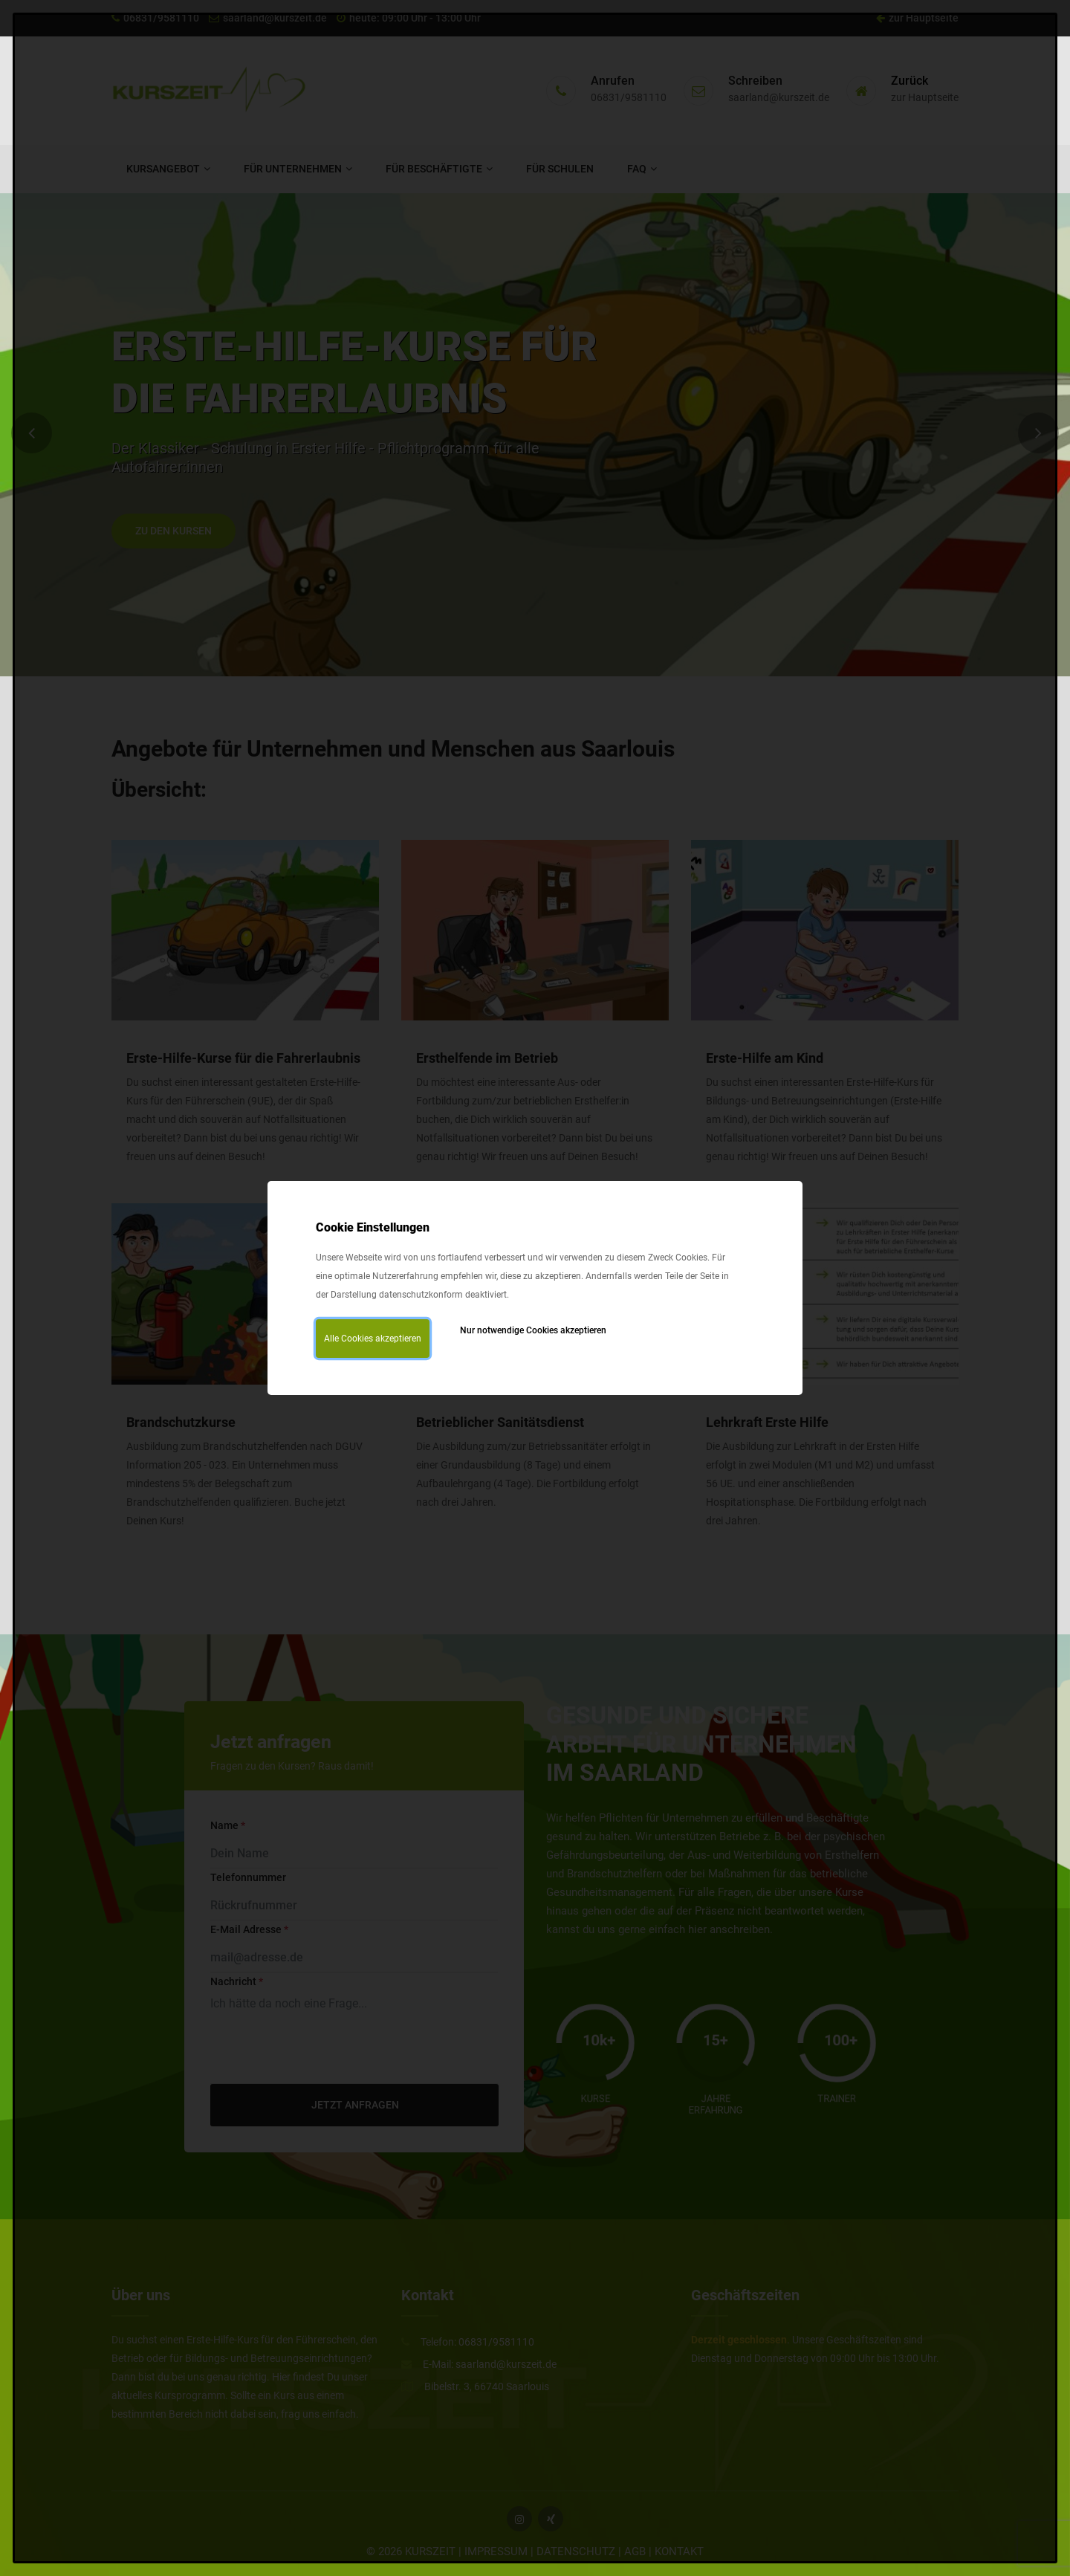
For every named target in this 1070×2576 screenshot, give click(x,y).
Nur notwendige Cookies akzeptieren (533, 1330)
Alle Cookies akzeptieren (372, 1338)
